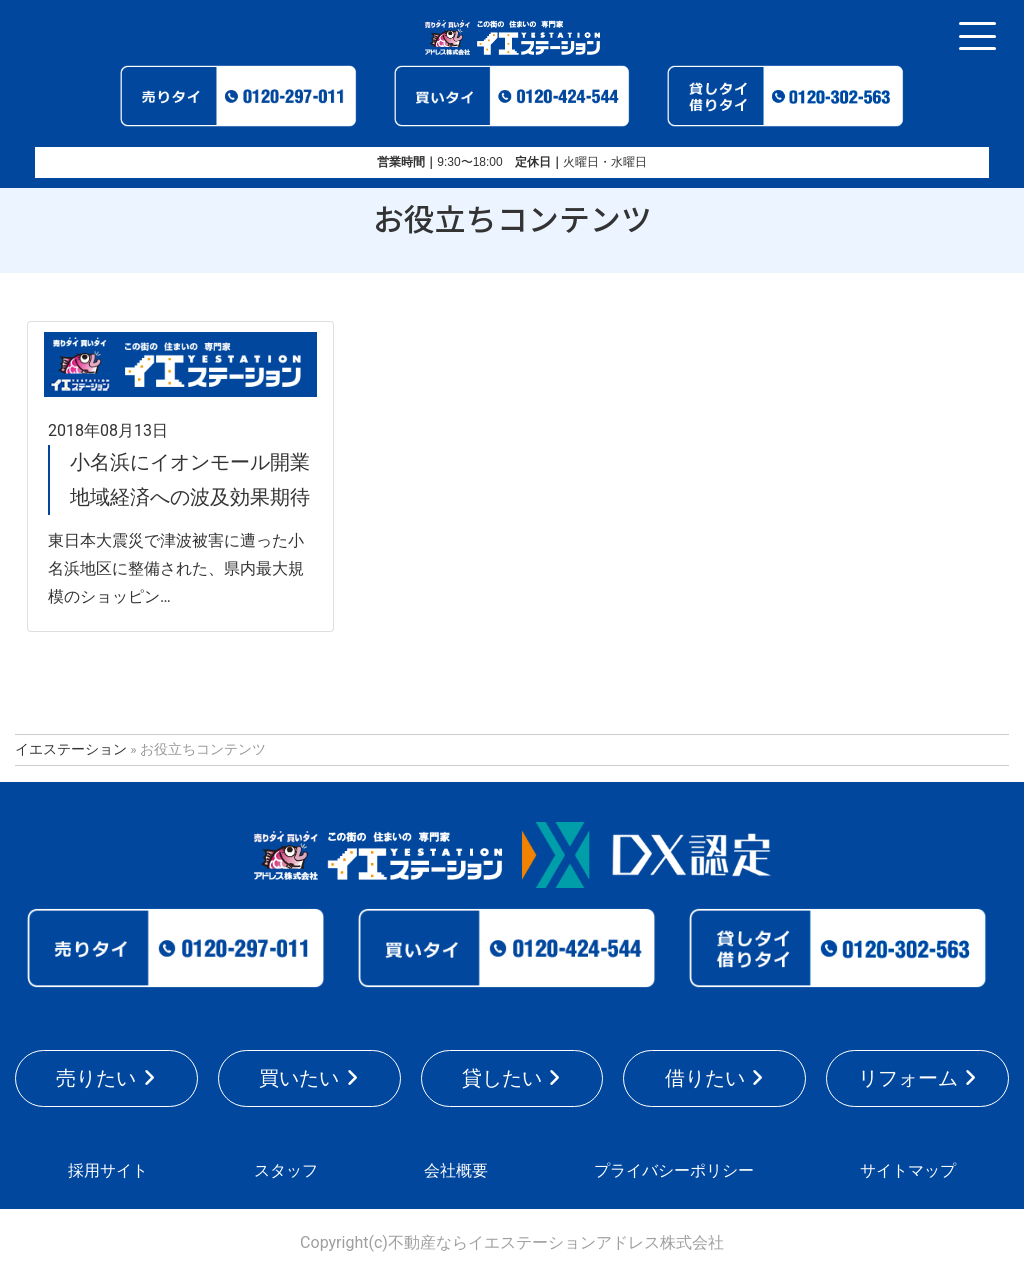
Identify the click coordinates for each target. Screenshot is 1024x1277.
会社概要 (456, 1170)
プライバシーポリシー (674, 1170)
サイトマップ (908, 1170)
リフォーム (908, 1078)
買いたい (299, 1078)
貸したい (502, 1078)
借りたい (705, 1078)
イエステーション (71, 749)
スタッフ (286, 1170)
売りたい (96, 1078)
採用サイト (108, 1170)
